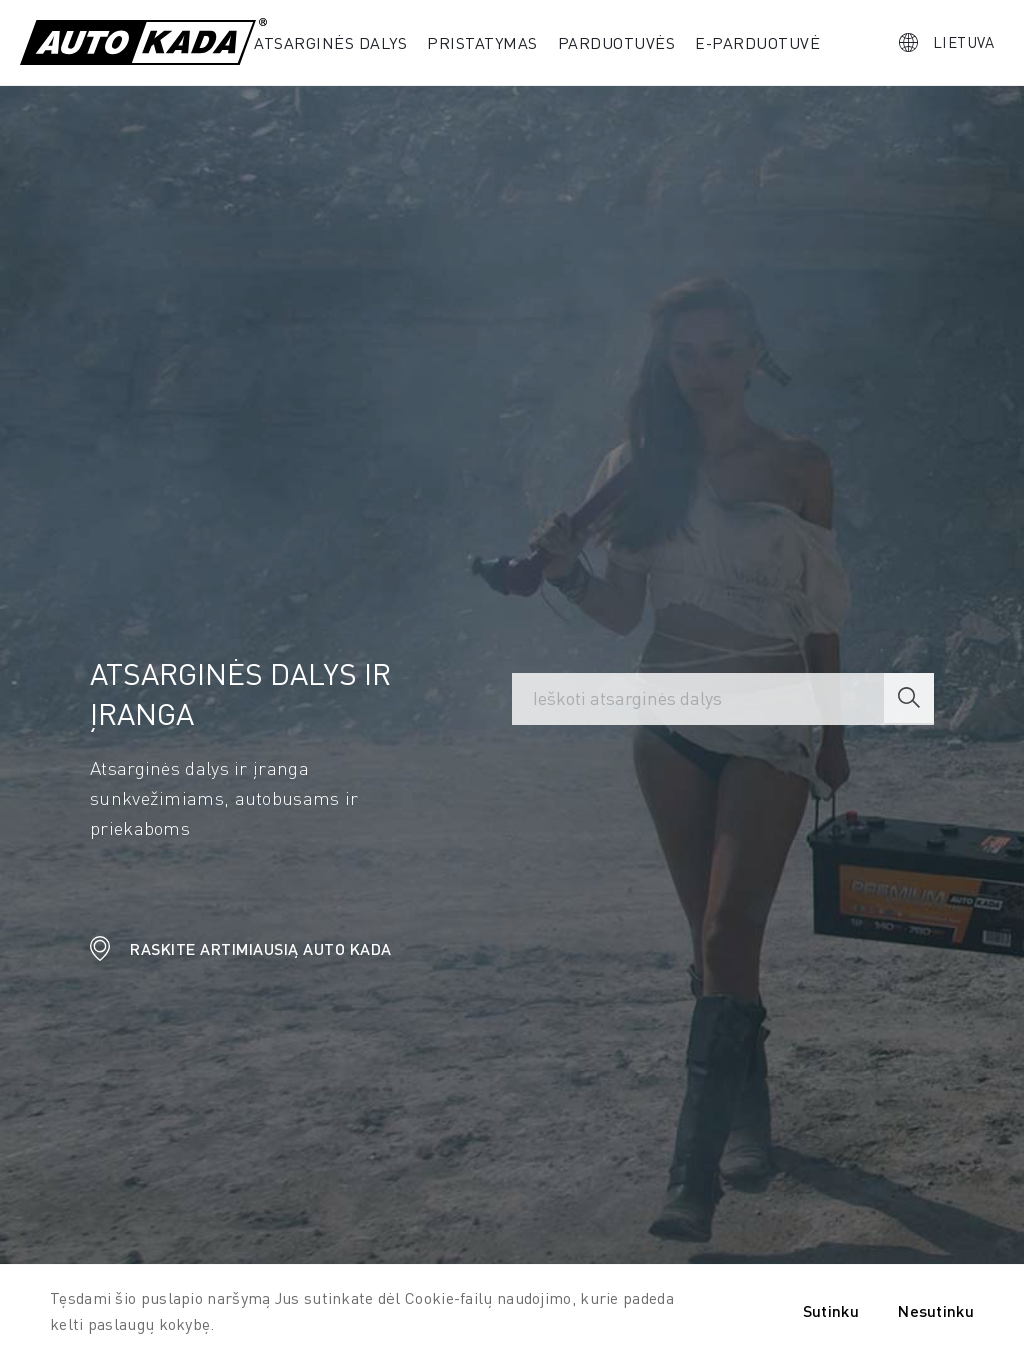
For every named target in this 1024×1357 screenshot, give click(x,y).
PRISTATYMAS (482, 42)
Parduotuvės (617, 42)
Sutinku (831, 1310)
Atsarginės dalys (330, 42)
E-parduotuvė (757, 42)
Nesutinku (936, 1310)
